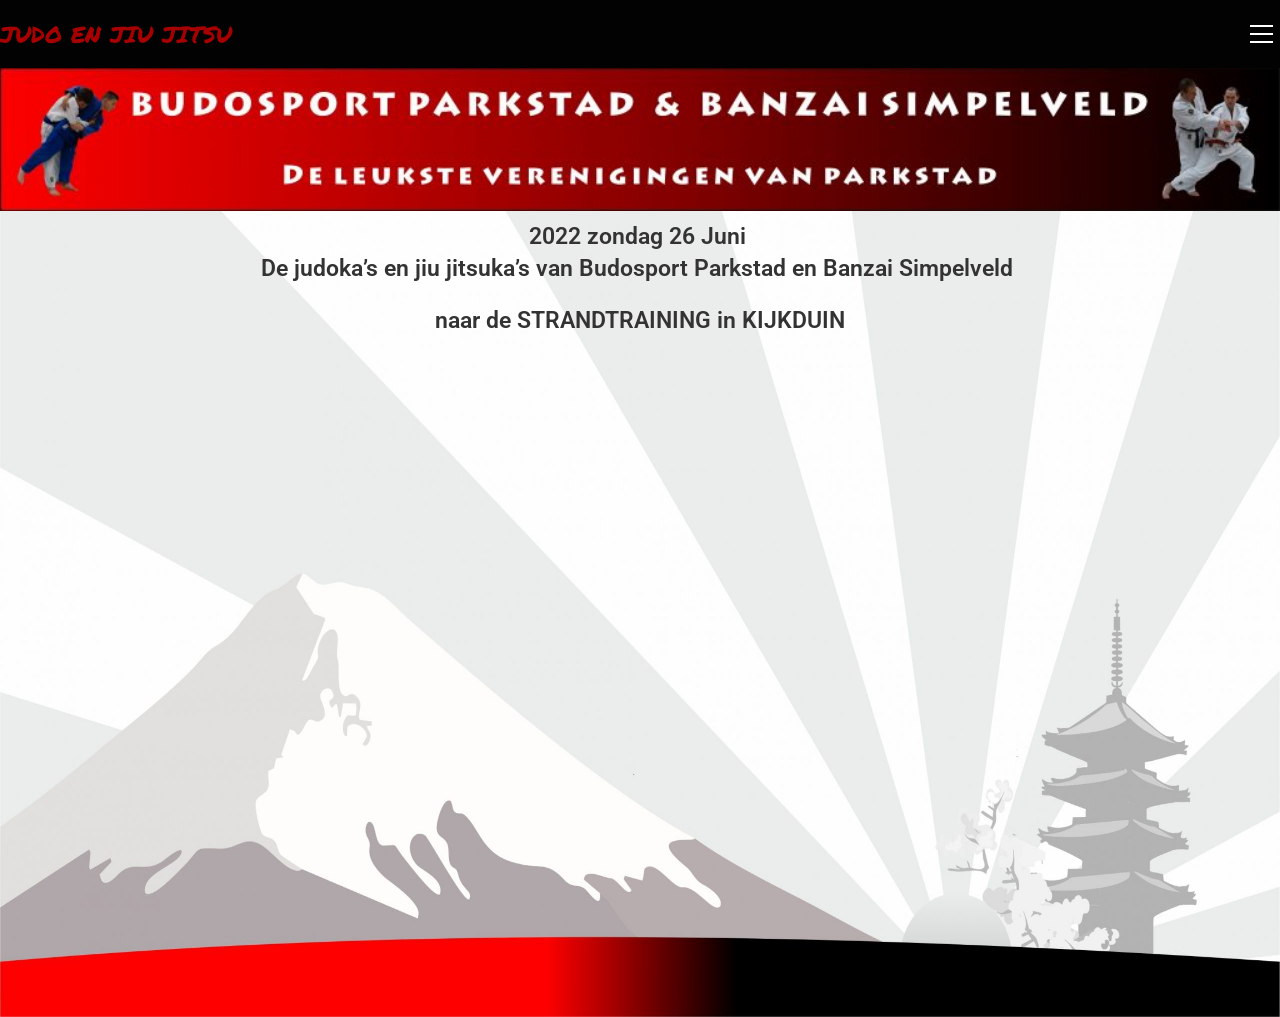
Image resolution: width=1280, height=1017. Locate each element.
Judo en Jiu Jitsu (121, 33)
